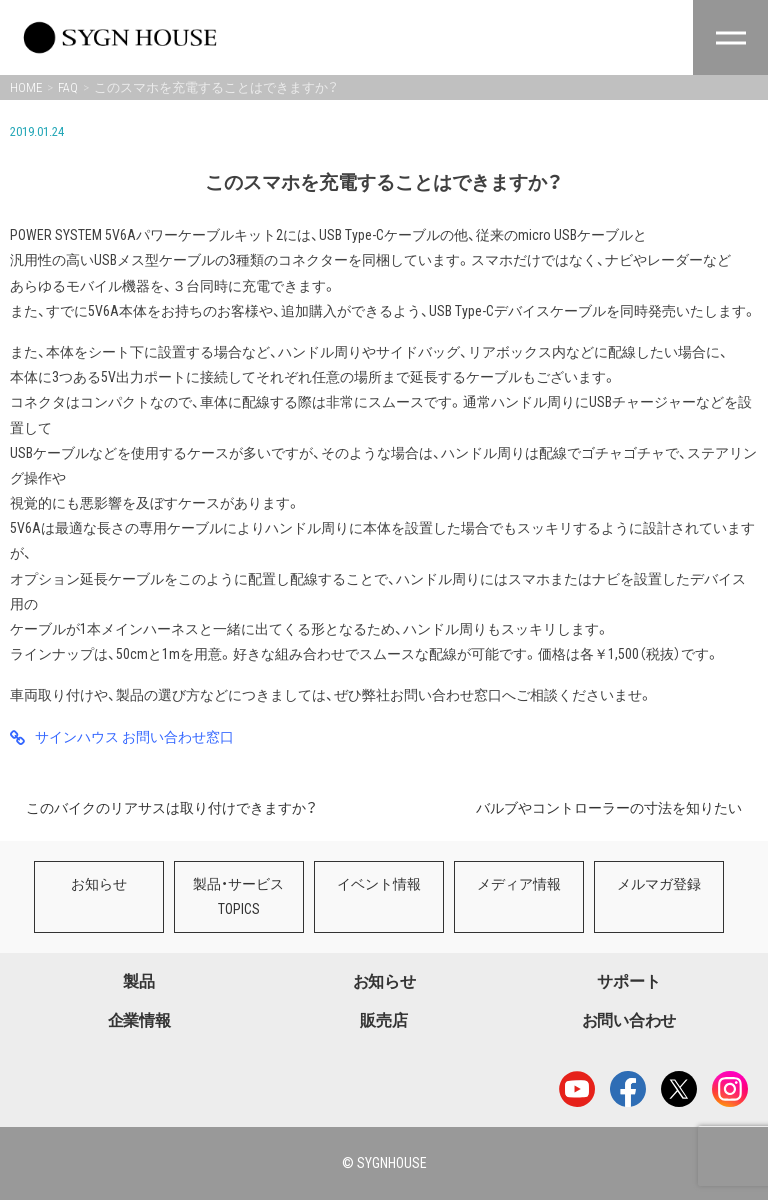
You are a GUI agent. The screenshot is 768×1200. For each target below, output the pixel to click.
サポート (628, 981)
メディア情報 (519, 884)
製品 (138, 981)
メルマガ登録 (659, 884)
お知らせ (99, 884)
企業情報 (139, 1020)
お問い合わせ (629, 1020)
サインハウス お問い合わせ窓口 (134, 737)
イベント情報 (379, 884)
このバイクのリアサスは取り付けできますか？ (171, 808)
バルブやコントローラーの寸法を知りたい (609, 808)
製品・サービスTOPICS (238, 896)
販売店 (383, 1020)
